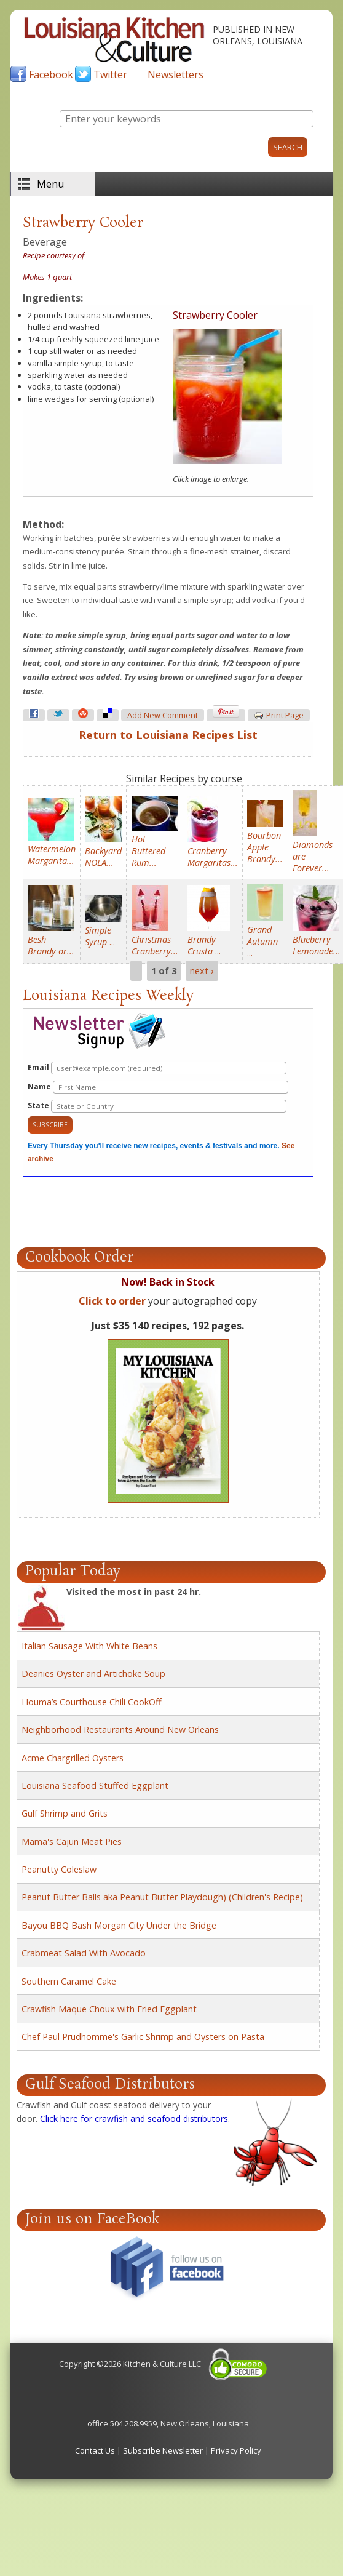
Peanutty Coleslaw (59, 1869)
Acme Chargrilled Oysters (73, 1758)
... (100, 936)
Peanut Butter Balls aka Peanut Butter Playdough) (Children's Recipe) (162, 1897)
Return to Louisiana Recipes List (168, 734)
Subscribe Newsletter (163, 2450)
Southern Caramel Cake (69, 1981)
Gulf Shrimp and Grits (65, 1813)
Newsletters (175, 74)
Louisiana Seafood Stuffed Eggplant (95, 1785)
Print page (279, 715)
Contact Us (95, 2450)
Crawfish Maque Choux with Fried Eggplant (109, 2009)
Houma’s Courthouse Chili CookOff (92, 1702)
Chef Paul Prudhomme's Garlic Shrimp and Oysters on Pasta (143, 2036)
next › (201, 971)
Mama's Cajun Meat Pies (72, 1841)
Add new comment (162, 715)
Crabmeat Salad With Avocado (84, 1953)
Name (158, 1087)
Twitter (110, 74)
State (157, 1106)
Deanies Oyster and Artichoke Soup (93, 1673)
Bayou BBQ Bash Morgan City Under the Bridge (119, 1925)
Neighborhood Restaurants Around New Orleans (120, 1729)
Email (157, 1068)
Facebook (51, 74)
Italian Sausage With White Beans (89, 1646)
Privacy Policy (236, 2450)
